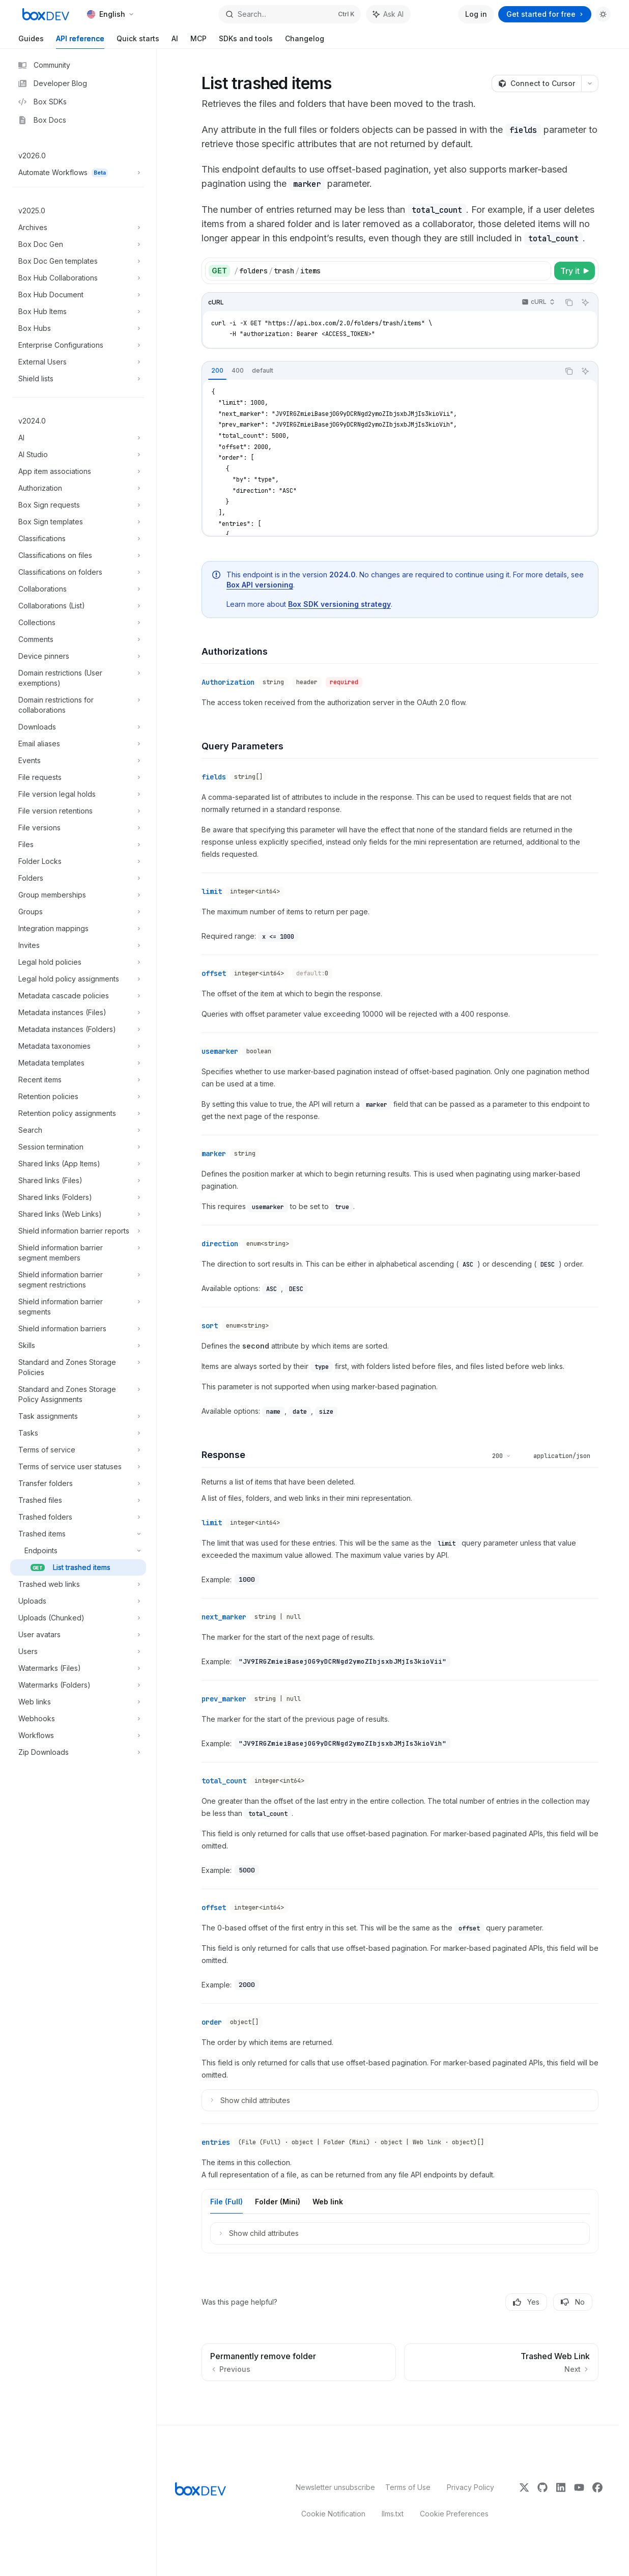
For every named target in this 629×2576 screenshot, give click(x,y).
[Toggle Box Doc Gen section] (78, 244)
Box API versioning (259, 584)
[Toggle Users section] (78, 1651)
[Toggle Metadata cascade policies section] (78, 996)
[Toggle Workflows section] (78, 1735)
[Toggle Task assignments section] (78, 1416)
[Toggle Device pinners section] (78, 656)
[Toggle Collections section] (78, 622)
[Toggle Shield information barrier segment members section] (78, 1253)
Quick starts (138, 41)
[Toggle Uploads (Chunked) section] (78, 1618)
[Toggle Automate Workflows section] (78, 172)
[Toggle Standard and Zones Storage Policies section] (78, 1367)
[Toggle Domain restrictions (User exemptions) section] (78, 678)
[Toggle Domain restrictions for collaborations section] (78, 705)
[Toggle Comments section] (78, 639)
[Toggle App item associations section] (78, 471)
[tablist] (380, 371)
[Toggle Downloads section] (78, 727)
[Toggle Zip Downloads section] (78, 1752)
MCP (198, 41)
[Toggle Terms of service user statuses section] (78, 1467)
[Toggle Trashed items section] (78, 1534)
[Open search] (289, 14)
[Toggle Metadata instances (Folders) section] (78, 1029)
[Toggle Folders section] (78, 878)
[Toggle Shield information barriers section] (78, 1329)
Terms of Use (408, 2487)
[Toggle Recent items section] (78, 1080)
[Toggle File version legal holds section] (78, 794)
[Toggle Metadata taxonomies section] (78, 1046)
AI (174, 41)
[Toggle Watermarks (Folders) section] (78, 1685)
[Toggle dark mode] (603, 14)
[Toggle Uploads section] (78, 1601)
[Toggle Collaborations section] (78, 589)
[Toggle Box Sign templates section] (78, 522)
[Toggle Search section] (78, 1130)
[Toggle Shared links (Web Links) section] (78, 1214)
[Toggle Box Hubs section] (78, 328)
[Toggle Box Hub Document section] (78, 295)
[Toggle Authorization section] (78, 488)
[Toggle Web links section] (78, 1702)
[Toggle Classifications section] (78, 538)
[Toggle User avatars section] (78, 1635)
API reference (80, 41)
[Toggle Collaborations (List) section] (78, 606)
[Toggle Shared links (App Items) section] (78, 1164)
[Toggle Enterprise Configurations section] (78, 345)
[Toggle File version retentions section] (78, 811)
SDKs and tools (246, 41)
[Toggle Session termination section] (78, 1147)
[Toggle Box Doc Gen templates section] (78, 261)
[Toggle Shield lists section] (78, 379)
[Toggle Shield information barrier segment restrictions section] (78, 1280)
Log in (476, 14)
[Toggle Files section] (78, 844)
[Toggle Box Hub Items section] (78, 311)
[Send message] (587, 2410)
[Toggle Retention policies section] (78, 1096)
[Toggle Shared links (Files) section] (78, 1180)
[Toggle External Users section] (78, 362)
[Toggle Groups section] (78, 912)
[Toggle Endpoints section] (78, 1551)
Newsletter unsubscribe (332, 2487)
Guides (31, 41)
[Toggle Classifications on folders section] (78, 572)
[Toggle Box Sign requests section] (78, 505)
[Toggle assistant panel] (388, 14)
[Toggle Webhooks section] (78, 1719)
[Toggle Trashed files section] (78, 1500)
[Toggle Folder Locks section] (78, 861)
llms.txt (393, 2513)
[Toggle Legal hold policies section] (78, 962)
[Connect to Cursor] (536, 83)
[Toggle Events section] (78, 760)
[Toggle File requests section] (78, 777)
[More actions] (589, 83)
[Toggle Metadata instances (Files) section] (78, 1012)
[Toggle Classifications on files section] (78, 555)
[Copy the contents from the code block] (569, 302)
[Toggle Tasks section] (78, 1433)
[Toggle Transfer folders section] (78, 1483)
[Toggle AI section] (78, 438)
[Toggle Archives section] (78, 227)
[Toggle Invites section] (78, 945)
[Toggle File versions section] (78, 828)
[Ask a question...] (400, 2405)
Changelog (304, 41)
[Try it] (574, 271)
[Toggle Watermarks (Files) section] (78, 1668)
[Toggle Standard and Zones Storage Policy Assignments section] (78, 1394)
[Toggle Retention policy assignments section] (78, 1113)
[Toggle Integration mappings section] (78, 928)
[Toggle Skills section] (78, 1345)
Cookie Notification (333, 2513)
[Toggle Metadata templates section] (78, 1063)
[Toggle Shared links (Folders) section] (78, 1197)
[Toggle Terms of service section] (78, 1450)
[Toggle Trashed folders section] (78, 1517)
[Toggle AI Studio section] (78, 454)
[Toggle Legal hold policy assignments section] (78, 979)
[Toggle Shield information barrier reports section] (78, 1231)
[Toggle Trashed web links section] (78, 1584)
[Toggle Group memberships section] (78, 895)
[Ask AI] (585, 302)
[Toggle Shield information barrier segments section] (78, 1307)
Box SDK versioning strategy (339, 603)
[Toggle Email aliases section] (78, 744)
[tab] (217, 371)
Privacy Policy (470, 2487)
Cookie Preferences (454, 2513)
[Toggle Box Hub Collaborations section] (78, 278)
